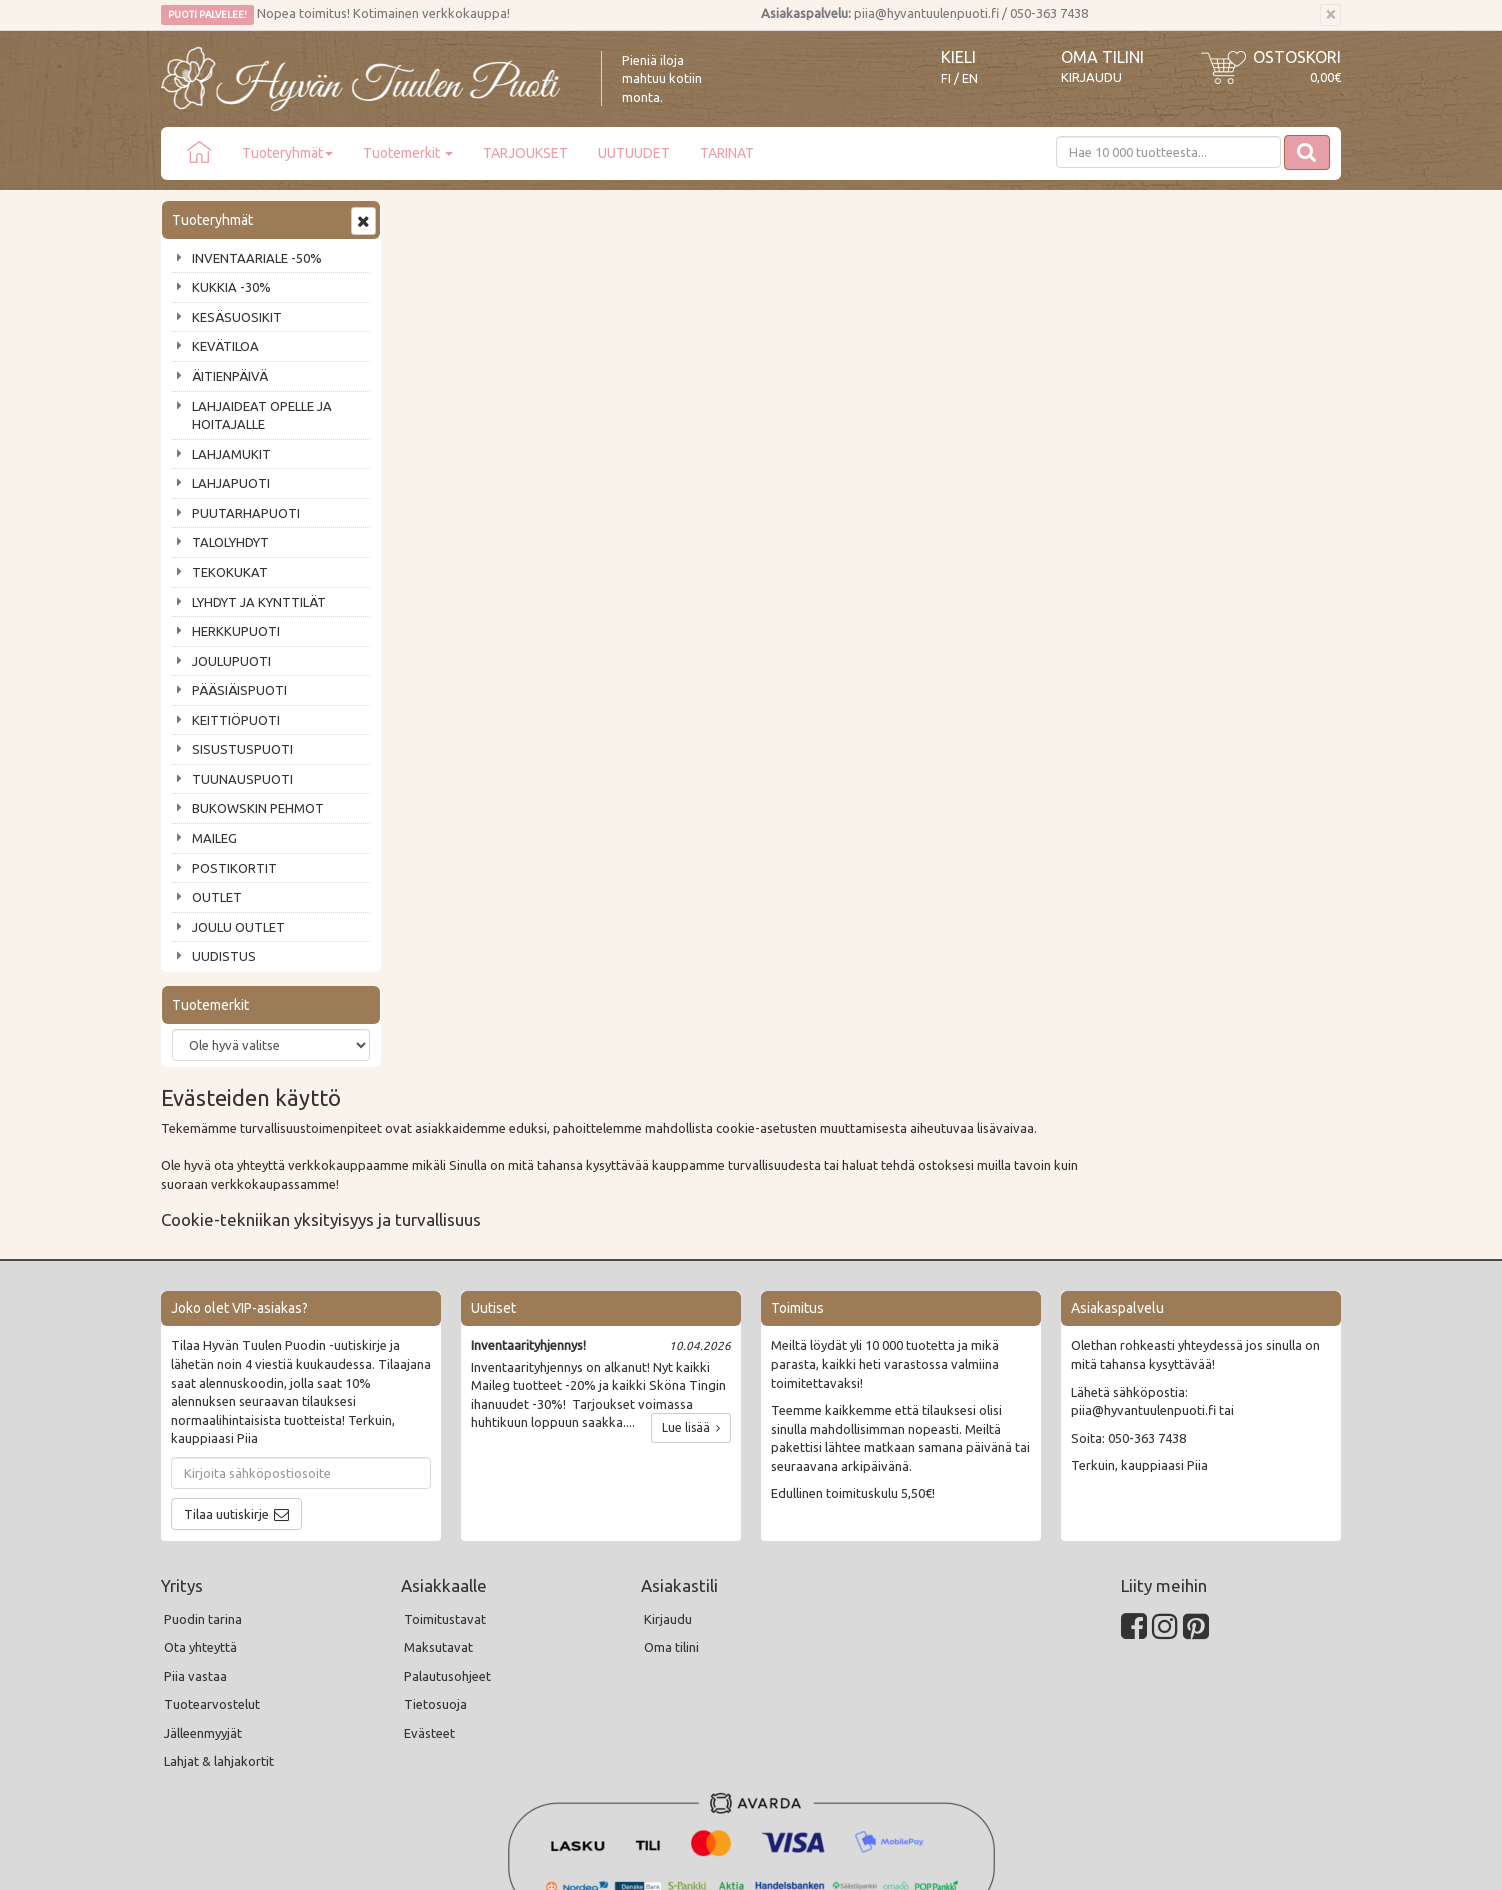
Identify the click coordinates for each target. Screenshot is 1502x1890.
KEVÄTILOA (225, 346)
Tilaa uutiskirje (226, 1360)
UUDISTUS (224, 956)
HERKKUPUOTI (236, 631)
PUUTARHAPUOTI (246, 513)
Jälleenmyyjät (203, 1579)
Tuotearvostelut (212, 1550)
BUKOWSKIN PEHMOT (258, 808)
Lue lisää (691, 1273)
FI (946, 78)
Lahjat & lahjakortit (219, 1607)
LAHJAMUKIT (231, 454)
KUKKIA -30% (231, 287)
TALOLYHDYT (230, 542)
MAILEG (214, 838)
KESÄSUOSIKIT (237, 317)
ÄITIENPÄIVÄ (230, 376)
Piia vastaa (195, 1522)
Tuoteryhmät (287, 153)
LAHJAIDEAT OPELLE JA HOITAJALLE (262, 415)
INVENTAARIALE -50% (257, 258)
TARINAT (727, 153)
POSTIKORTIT (234, 868)
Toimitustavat (445, 1465)
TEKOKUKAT (230, 572)
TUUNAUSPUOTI (242, 779)
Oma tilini (1102, 57)
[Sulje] (1330, 15)
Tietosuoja (435, 1550)
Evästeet (429, 1579)
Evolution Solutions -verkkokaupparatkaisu (1224, 1861)
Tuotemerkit (408, 153)
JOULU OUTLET (238, 927)
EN (970, 78)
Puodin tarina (203, 1465)
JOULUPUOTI (231, 661)
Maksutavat (438, 1493)
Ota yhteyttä (200, 1493)
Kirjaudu (1091, 77)
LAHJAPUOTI (231, 483)
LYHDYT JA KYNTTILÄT (259, 602)
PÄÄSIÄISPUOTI (239, 690)
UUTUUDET (634, 153)
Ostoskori (1297, 57)
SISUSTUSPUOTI (242, 749)
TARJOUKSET (525, 153)
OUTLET (217, 897)
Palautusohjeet (447, 1522)
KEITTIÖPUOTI (236, 720)
